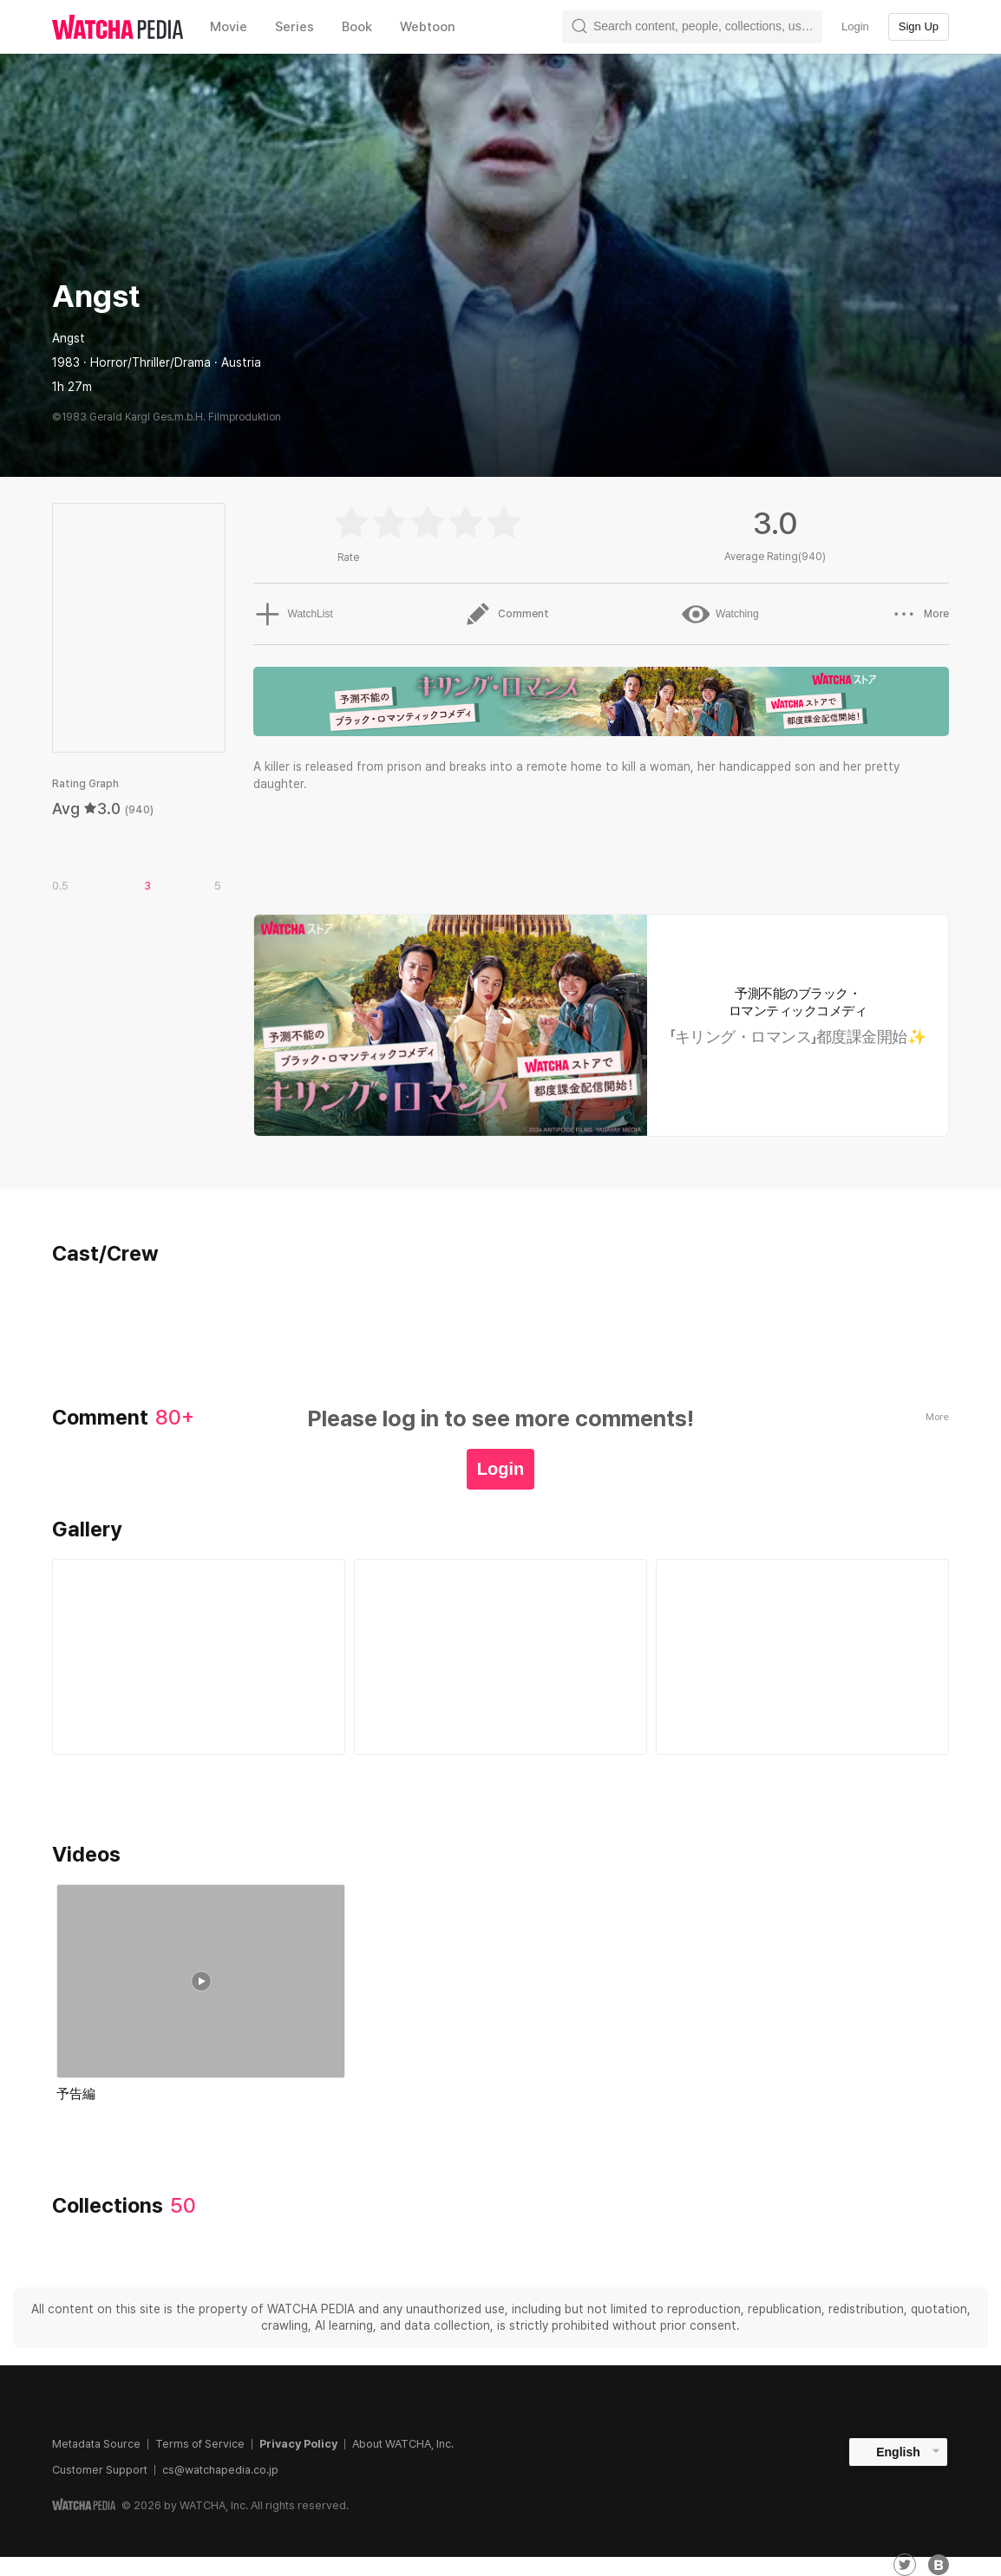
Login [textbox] (855, 26)
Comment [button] (507, 614)
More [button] (920, 614)
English (898, 2452)
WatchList (292, 614)
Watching (720, 614)
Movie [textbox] (228, 27)
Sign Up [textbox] (919, 26)
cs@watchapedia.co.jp (220, 2469)
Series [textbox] (294, 27)
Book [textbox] (357, 27)
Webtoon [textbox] (427, 27)
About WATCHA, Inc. (403, 2443)
